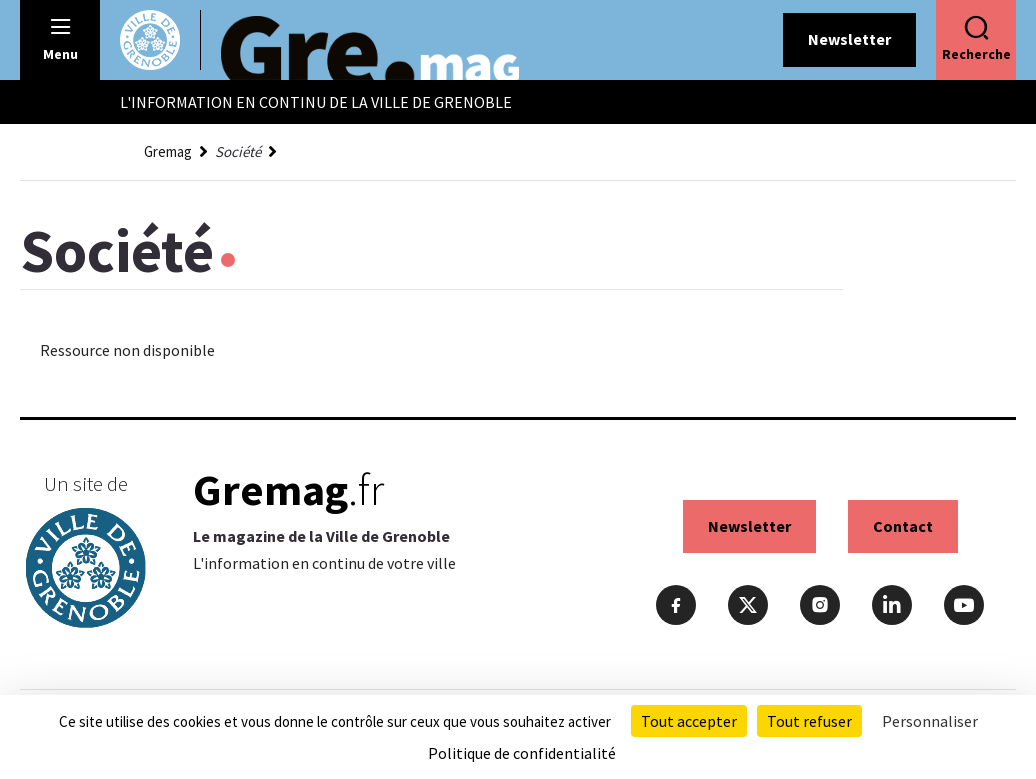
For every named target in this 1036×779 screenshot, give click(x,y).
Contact (903, 526)
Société (238, 151)
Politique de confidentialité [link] (522, 753)
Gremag (168, 151)
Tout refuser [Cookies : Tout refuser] (809, 721)
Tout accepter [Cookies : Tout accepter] (689, 721)
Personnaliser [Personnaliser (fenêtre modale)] (930, 721)
